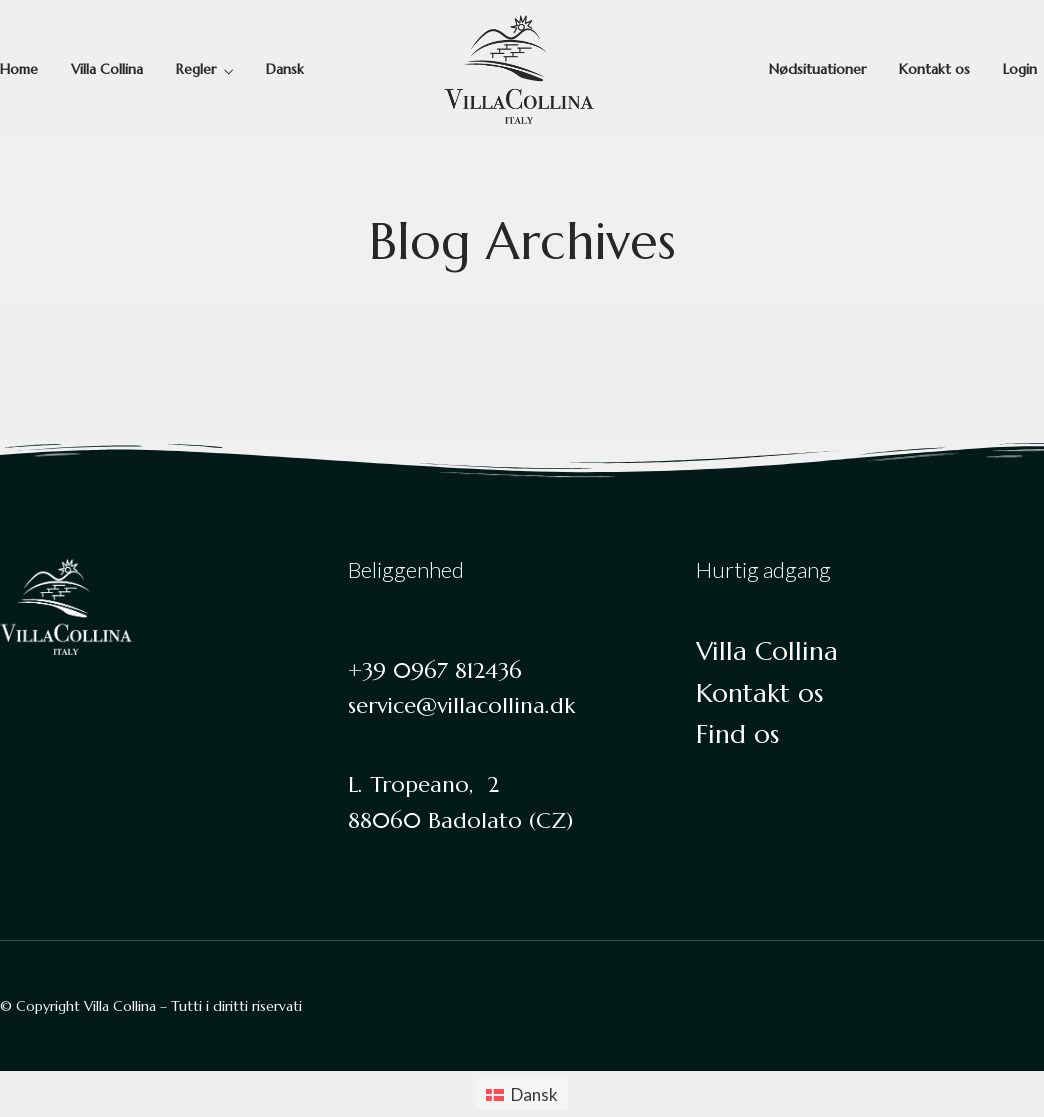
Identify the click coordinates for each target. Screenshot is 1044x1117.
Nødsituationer (817, 69)
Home (19, 69)
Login (1020, 69)
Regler (196, 69)
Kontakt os (934, 69)
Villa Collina (107, 69)
